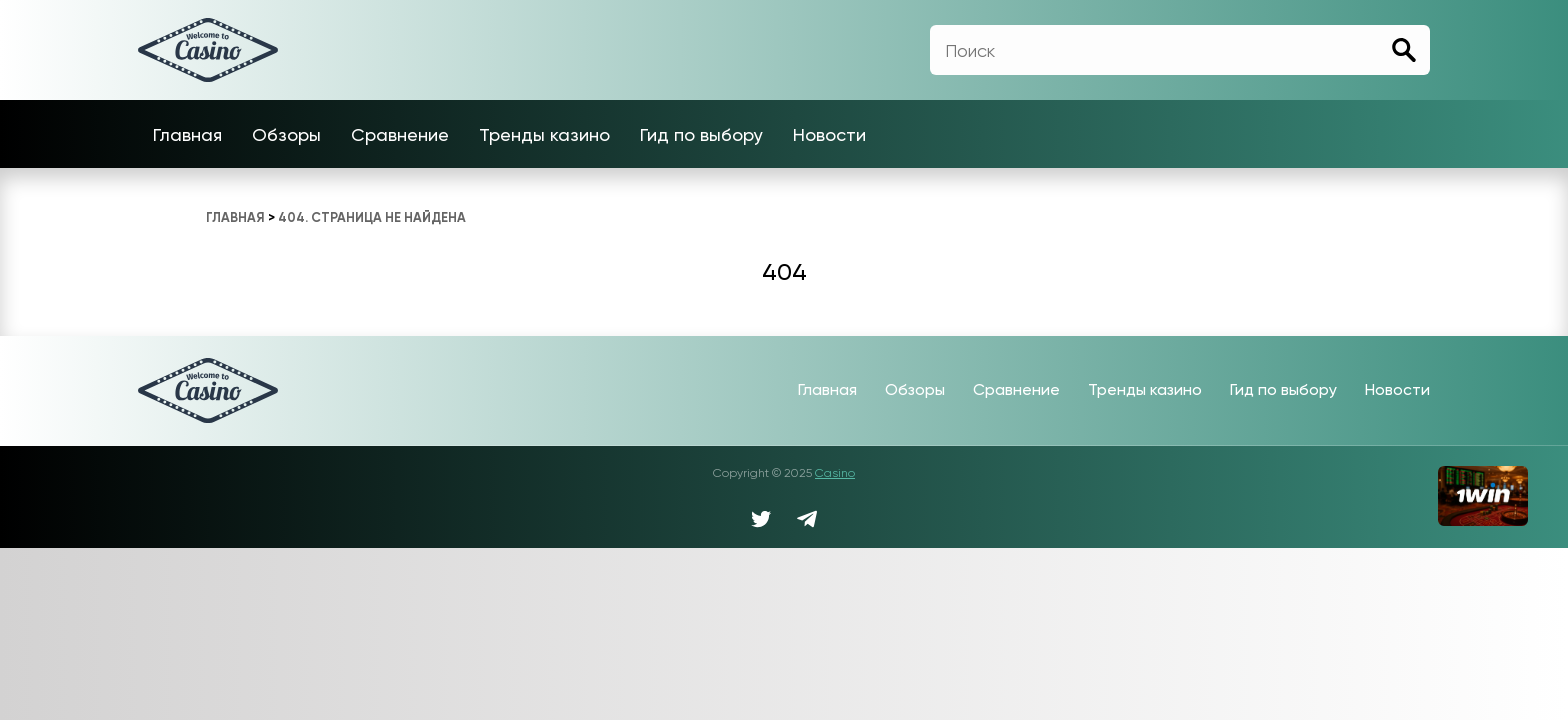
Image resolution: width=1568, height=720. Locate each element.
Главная (187, 134)
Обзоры (286, 134)
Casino (835, 473)
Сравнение (400, 134)
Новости (829, 134)
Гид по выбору (701, 134)
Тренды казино (544, 134)
